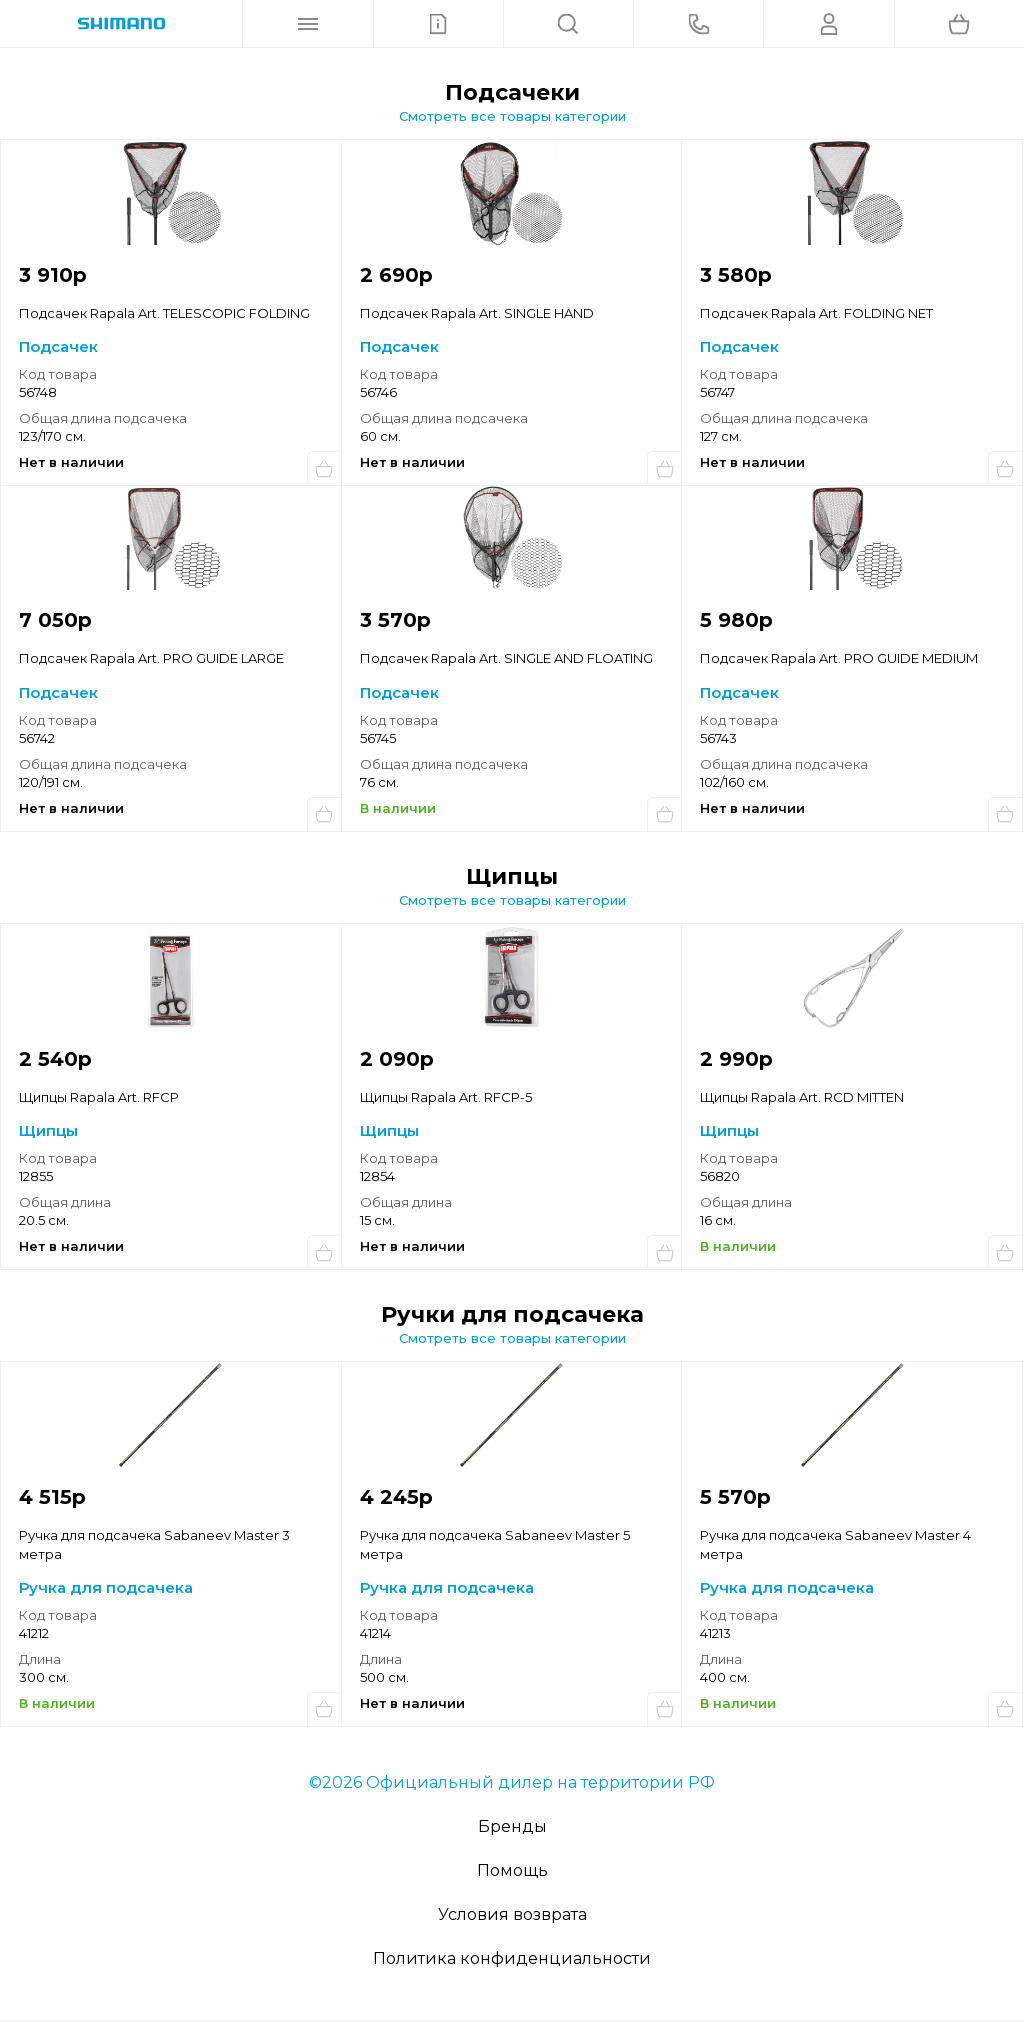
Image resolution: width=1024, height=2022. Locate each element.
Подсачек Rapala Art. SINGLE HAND (477, 313)
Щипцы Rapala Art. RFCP (99, 1097)
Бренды (512, 1826)
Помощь (512, 1870)
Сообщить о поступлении (324, 468)
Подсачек (58, 346)
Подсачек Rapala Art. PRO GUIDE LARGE (151, 658)
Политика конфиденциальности (512, 1958)
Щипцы (48, 1130)
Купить (664, 814)
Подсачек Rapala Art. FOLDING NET (816, 313)
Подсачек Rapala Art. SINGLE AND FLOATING (506, 658)
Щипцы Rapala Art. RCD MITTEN (802, 1097)
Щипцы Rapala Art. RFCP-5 (446, 1097)
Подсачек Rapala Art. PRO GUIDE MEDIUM (839, 658)
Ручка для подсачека (106, 1587)
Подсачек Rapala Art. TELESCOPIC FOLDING (164, 313)
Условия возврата (512, 1914)
